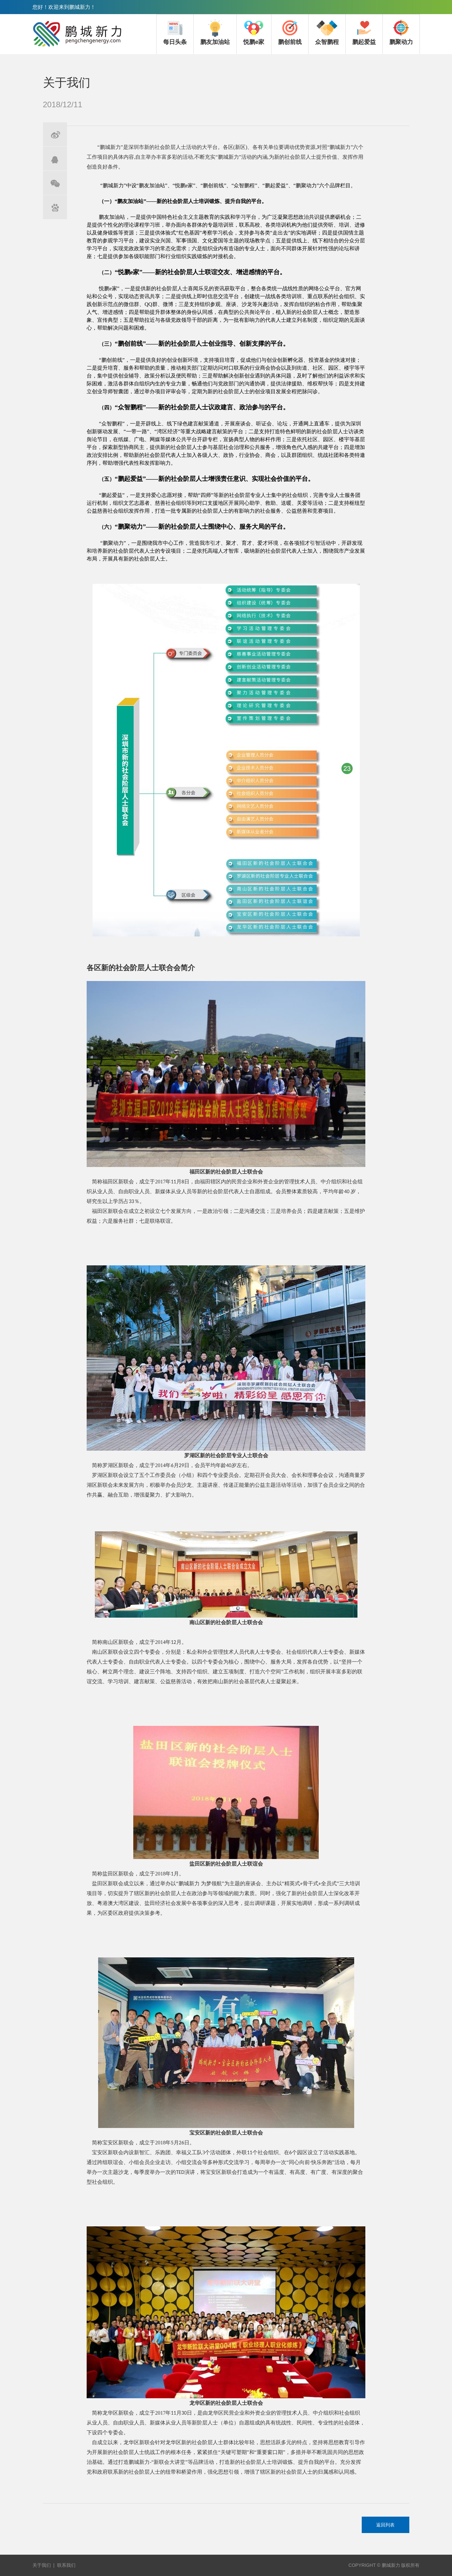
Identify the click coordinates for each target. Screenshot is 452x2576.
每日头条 (175, 32)
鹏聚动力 (401, 32)
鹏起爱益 (364, 32)
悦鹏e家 (253, 32)
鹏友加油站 (215, 32)
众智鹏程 (327, 32)
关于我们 (41, 2565)
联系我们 (66, 2565)
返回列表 (385, 2524)
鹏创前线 (290, 32)
